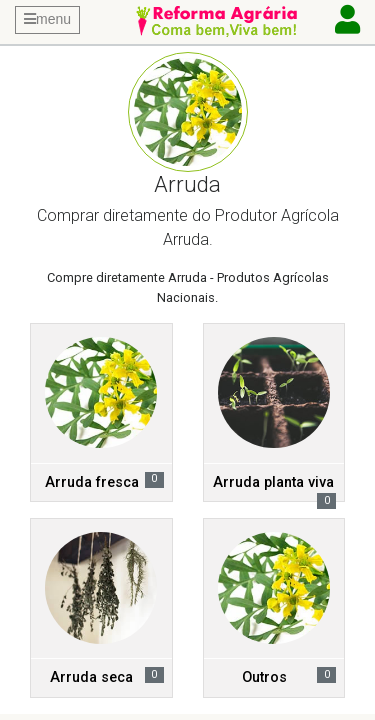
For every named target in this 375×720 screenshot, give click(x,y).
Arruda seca (91, 677)
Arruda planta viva (273, 482)
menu (47, 19)
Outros (264, 677)
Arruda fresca (92, 482)
